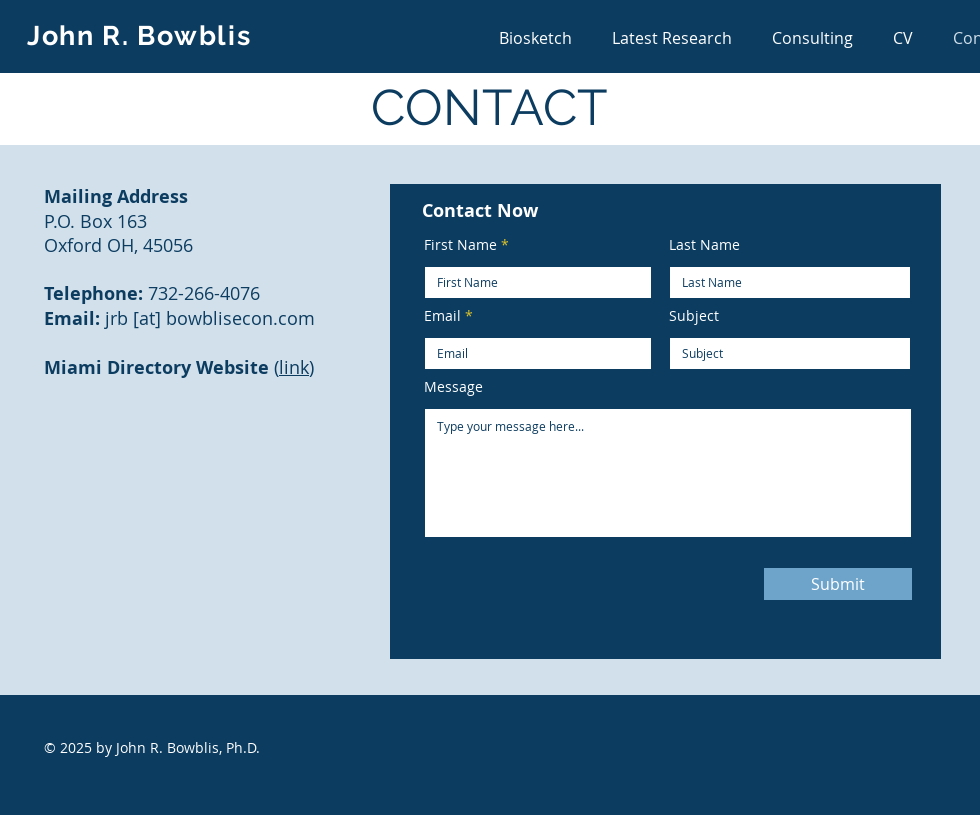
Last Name (704, 245)
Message (453, 387)
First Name (460, 245)
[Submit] (838, 584)
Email (442, 316)
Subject (694, 316)
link (294, 367)
